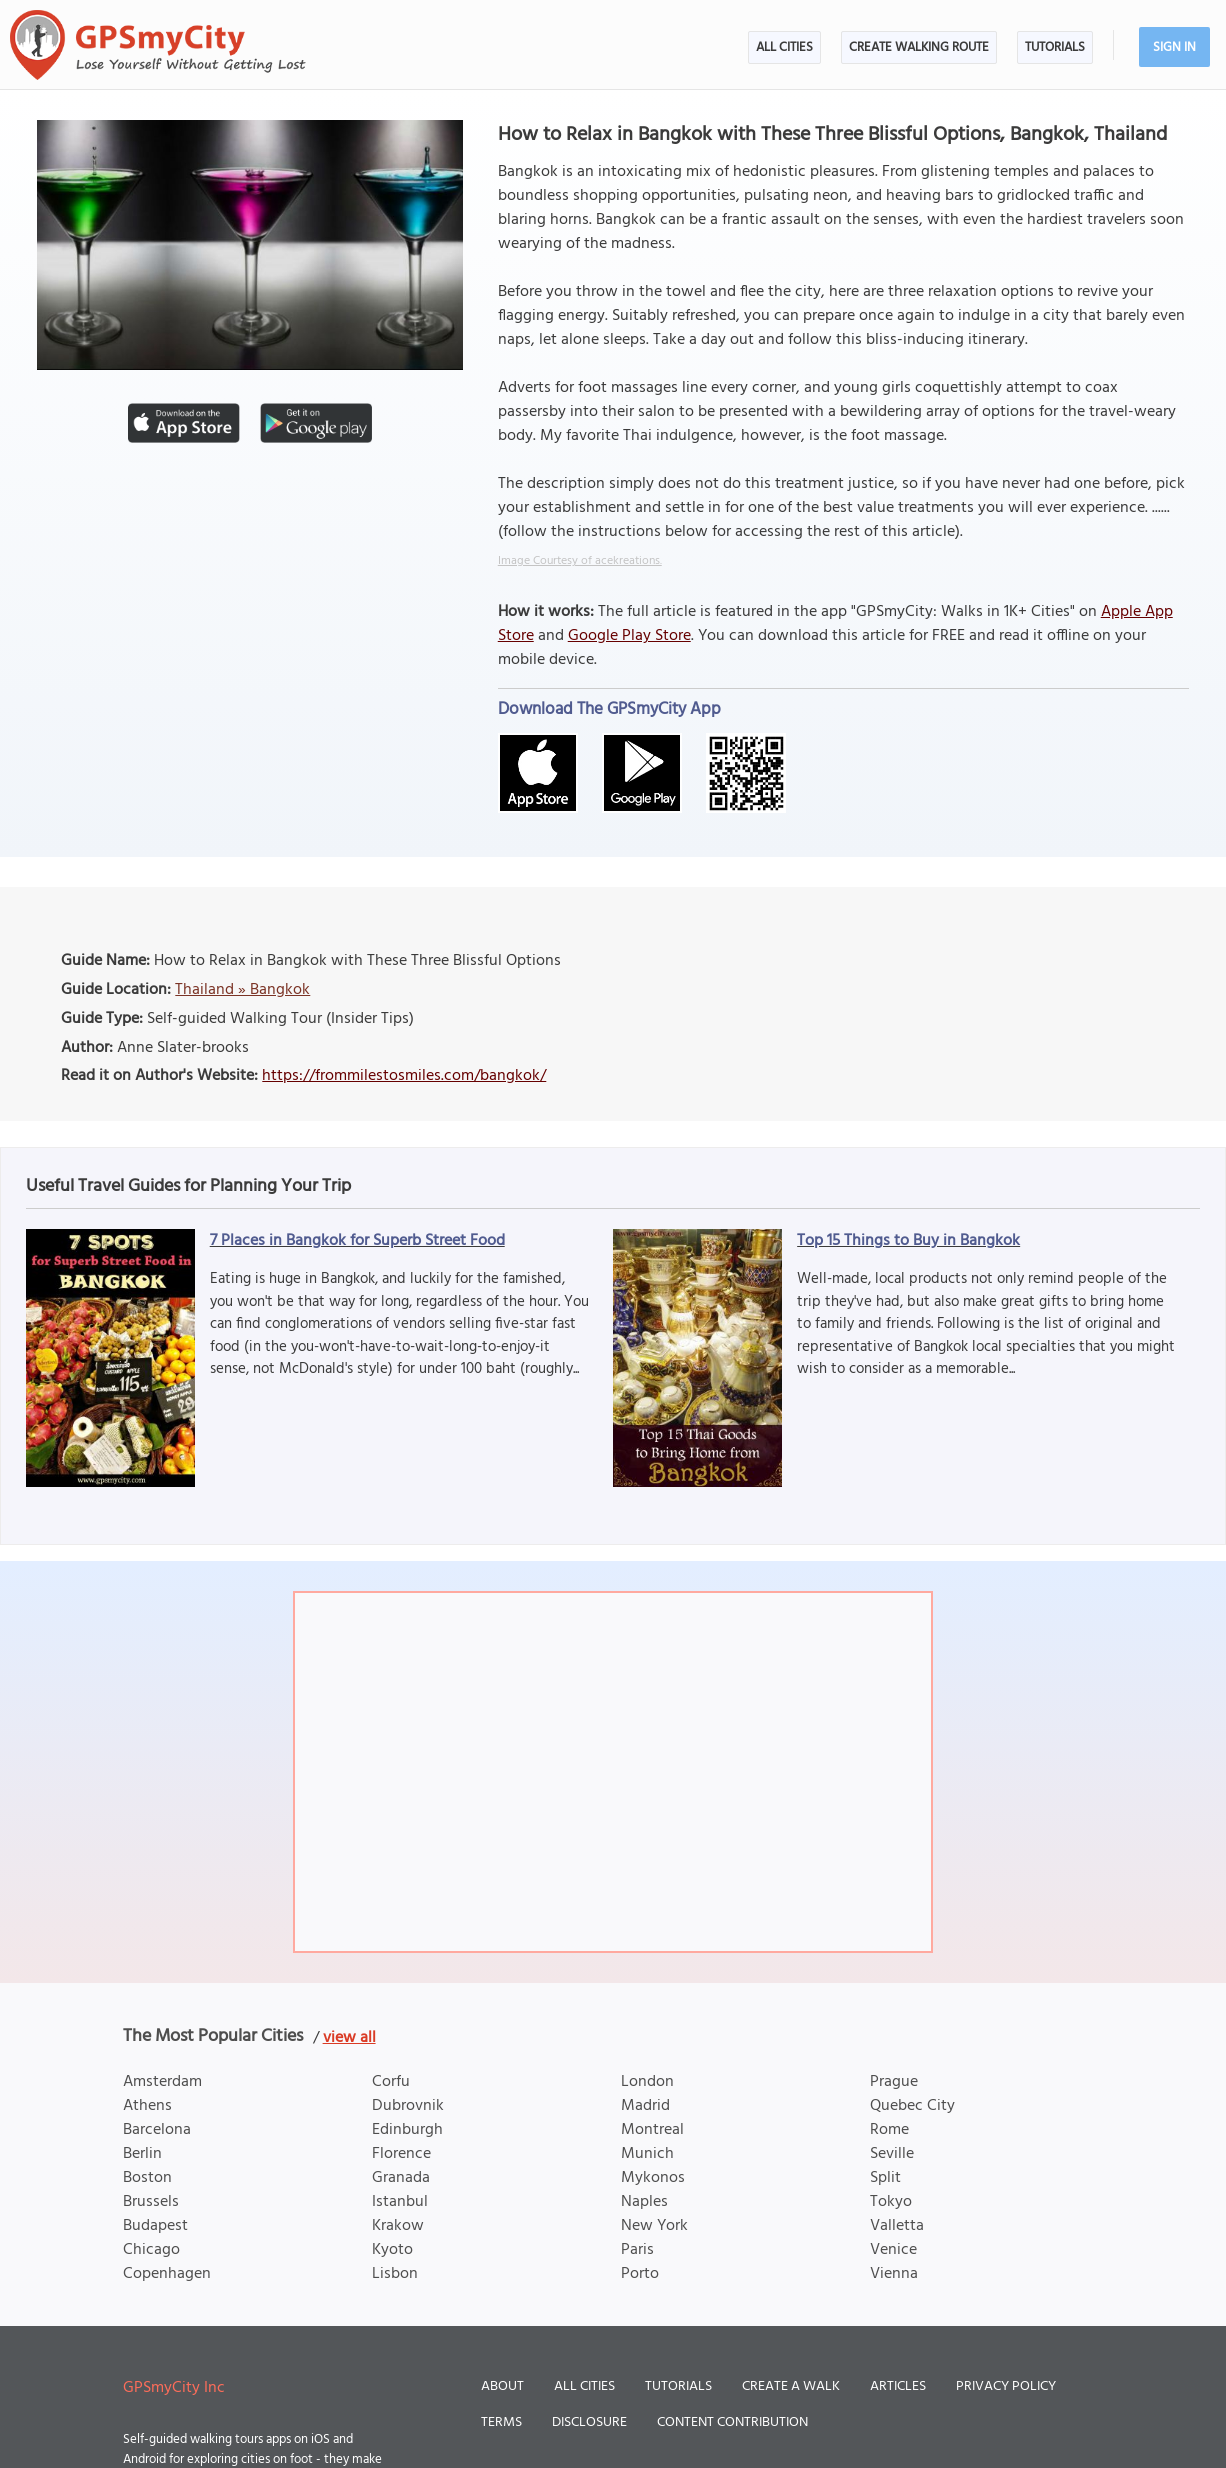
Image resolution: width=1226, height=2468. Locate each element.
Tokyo (891, 2202)
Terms (501, 2422)
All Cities (784, 47)
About (502, 2386)
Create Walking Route (919, 47)
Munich (647, 2154)
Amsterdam (162, 2082)
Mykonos (653, 2178)
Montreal (652, 2130)
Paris (637, 2250)
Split (885, 2178)
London (647, 2082)
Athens (147, 2106)
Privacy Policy (1006, 2386)
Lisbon (395, 2274)
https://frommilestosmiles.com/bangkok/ (404, 1076)
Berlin (142, 2154)
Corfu (391, 2082)
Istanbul (400, 2202)
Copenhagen (167, 2274)
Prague (894, 2082)
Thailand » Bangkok (242, 990)
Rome (889, 2130)
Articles (898, 2386)
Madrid (645, 2106)
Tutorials (1055, 47)
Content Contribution (732, 2422)
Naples (644, 2202)
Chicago (151, 2250)
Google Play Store (629, 636)
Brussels (151, 2202)
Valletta (897, 2226)
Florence (401, 2154)
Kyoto (392, 2250)
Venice (893, 2250)
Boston (147, 2178)
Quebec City (912, 2106)
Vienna (894, 2274)
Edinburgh (407, 2130)
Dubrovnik (408, 2106)
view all (349, 2038)
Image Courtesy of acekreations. (580, 561)
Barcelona (157, 2130)
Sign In (1174, 47)
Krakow (398, 2226)
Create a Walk (791, 2386)
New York (654, 2226)
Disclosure (589, 2422)
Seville (892, 2154)
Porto (640, 2274)
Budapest (155, 2226)
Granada (401, 2178)
